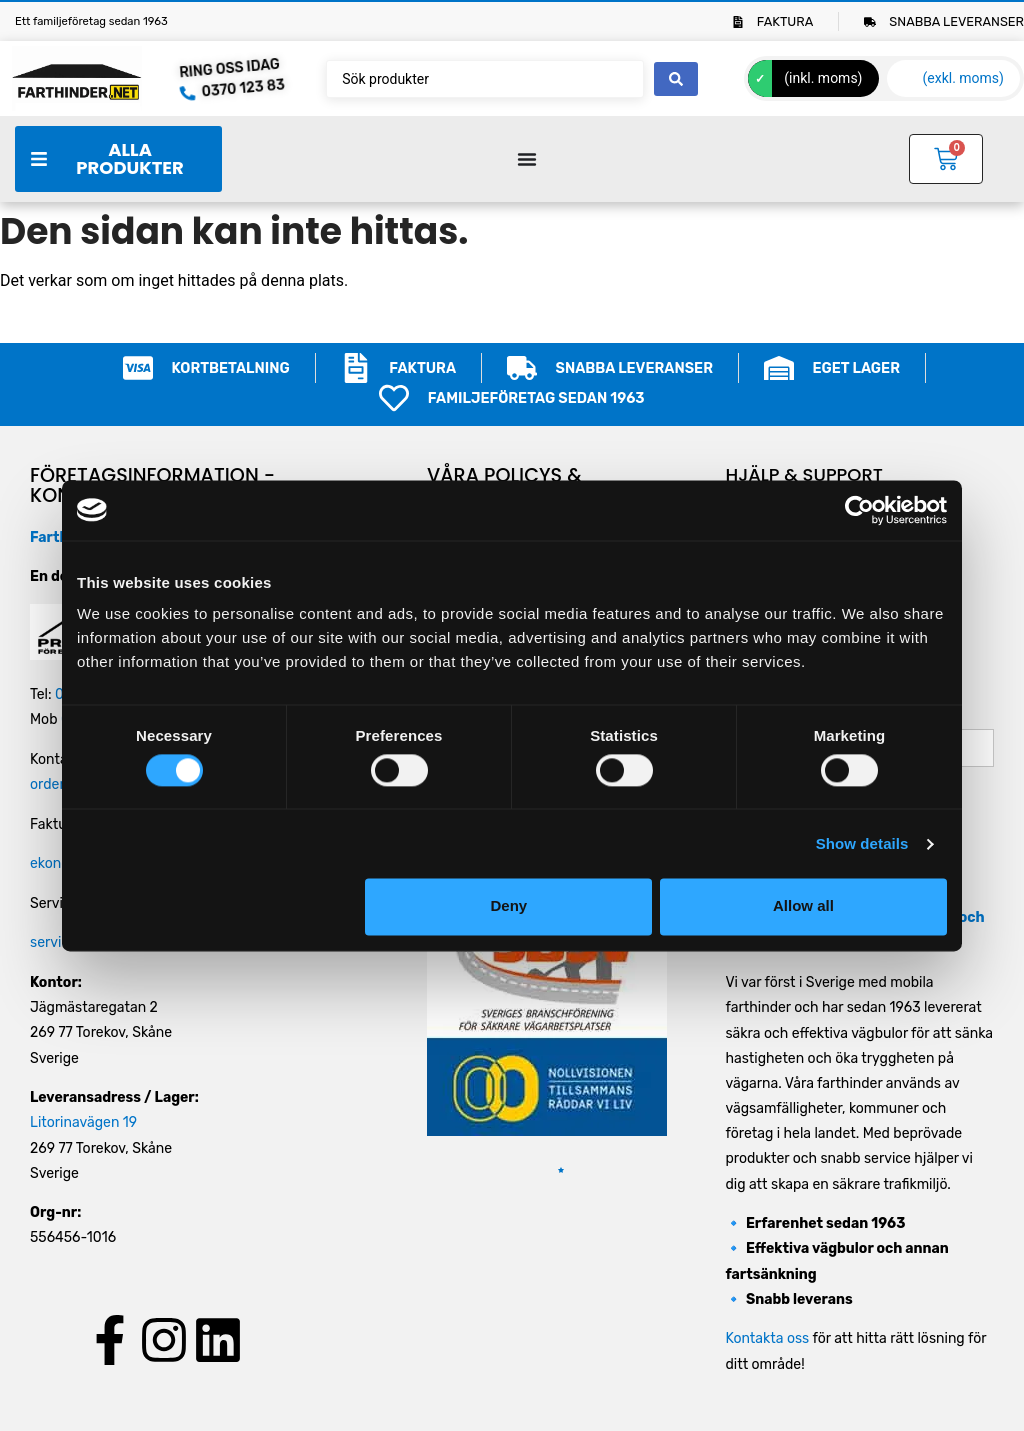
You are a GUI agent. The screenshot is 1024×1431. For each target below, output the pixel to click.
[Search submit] (676, 79)
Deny (509, 906)
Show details (862, 843)
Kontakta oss (767, 1338)
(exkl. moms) (963, 78)
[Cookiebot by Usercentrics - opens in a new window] (859, 510)
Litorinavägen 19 (83, 1122)
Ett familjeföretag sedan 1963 (91, 21)
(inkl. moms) (823, 78)
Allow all (803, 906)
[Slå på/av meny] (527, 159)
